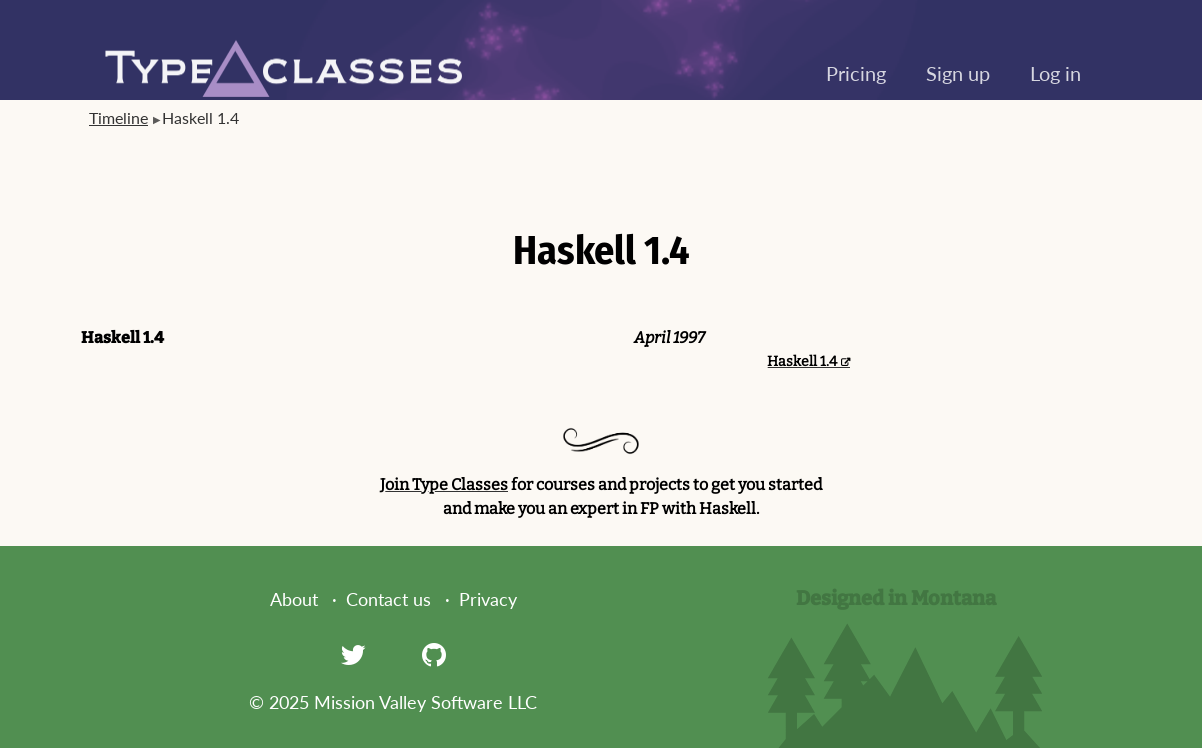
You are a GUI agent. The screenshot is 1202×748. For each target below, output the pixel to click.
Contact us (388, 599)
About (294, 599)
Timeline (118, 117)
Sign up (958, 73)
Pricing (856, 73)
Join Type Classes (444, 484)
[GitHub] (434, 654)
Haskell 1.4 (802, 361)
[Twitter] (353, 654)
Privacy (488, 599)
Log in (1055, 73)
